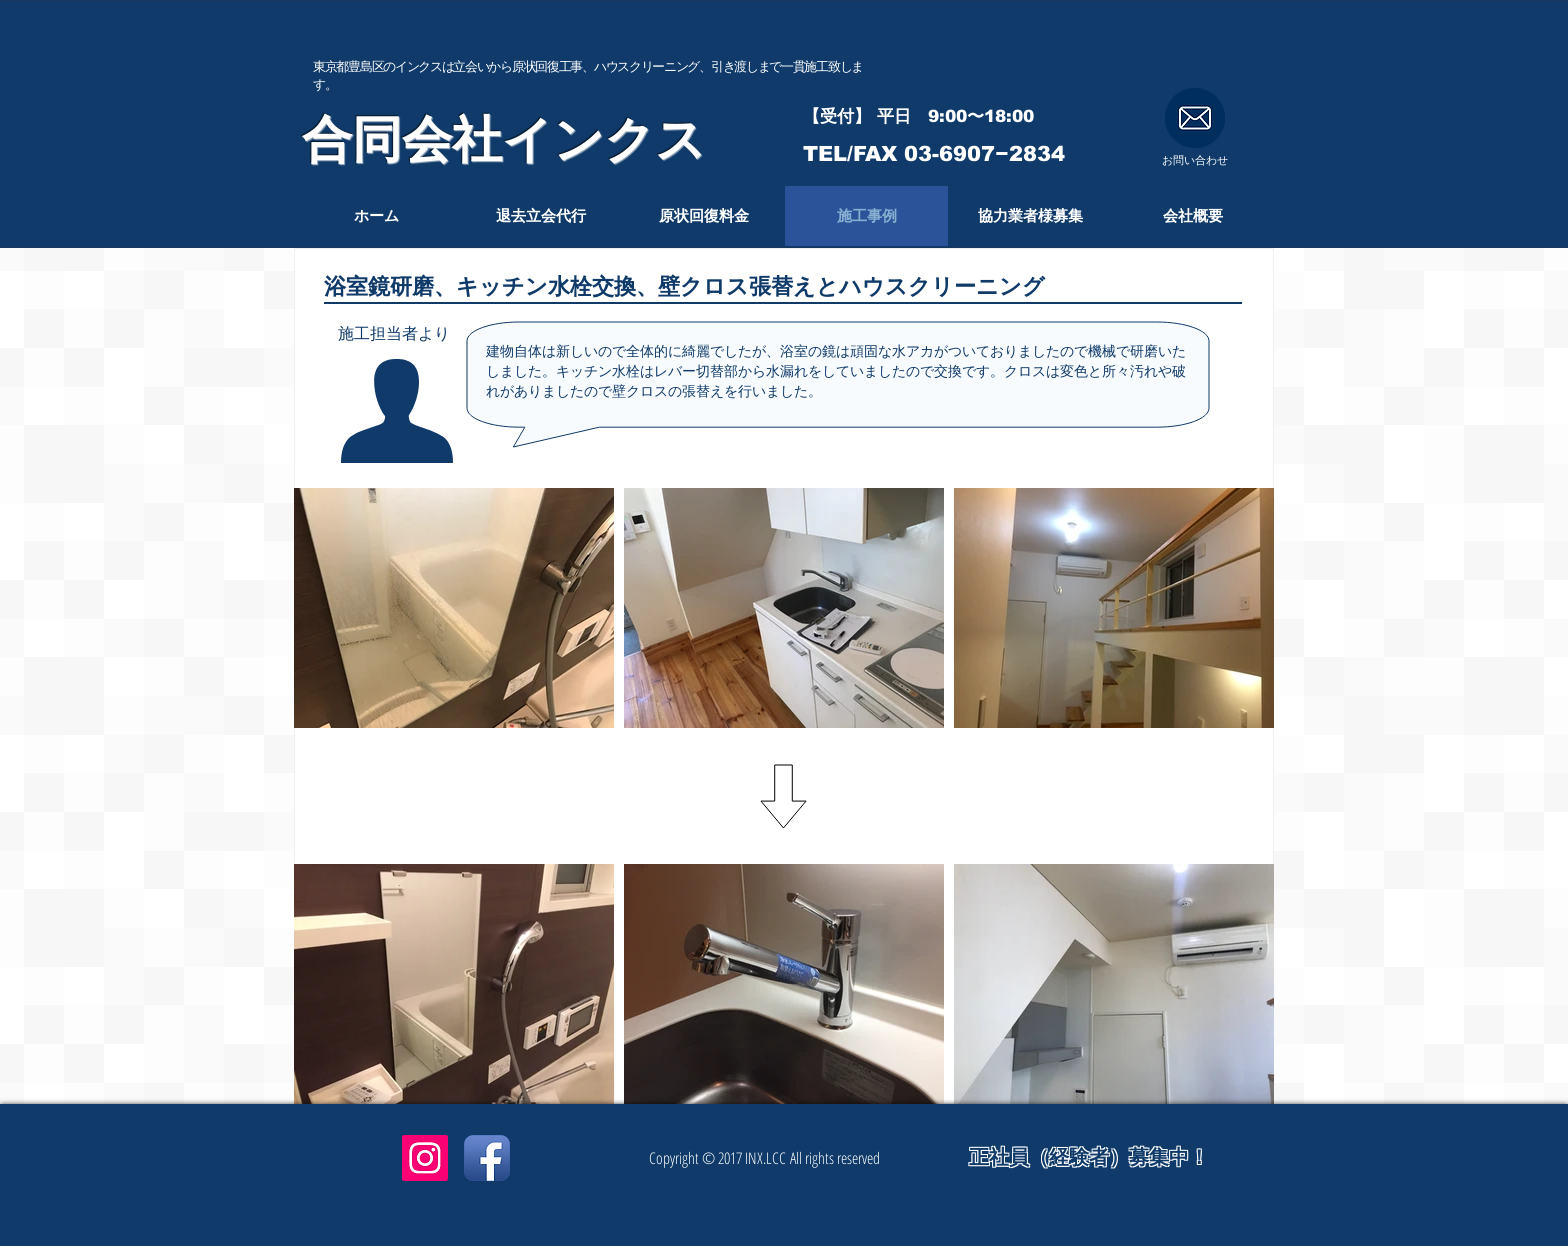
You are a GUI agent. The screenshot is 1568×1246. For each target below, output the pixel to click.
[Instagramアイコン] (425, 1158)
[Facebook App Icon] (487, 1158)
